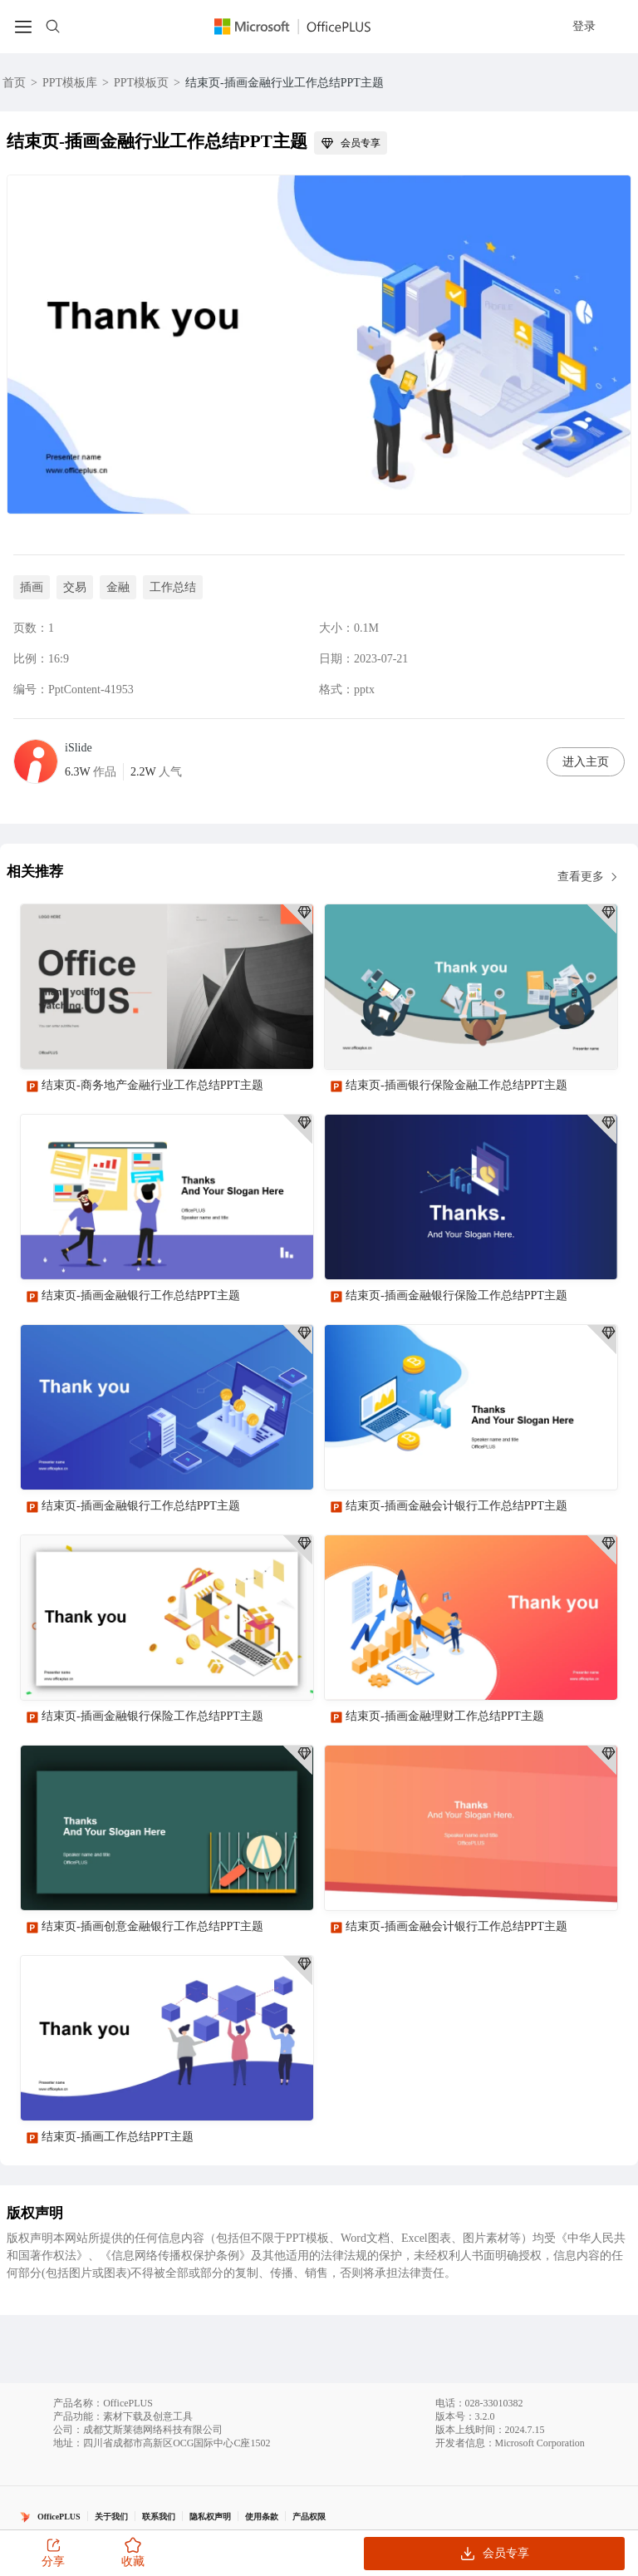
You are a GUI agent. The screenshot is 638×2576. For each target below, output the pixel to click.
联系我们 (158, 2516)
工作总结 (173, 587)
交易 (74, 587)
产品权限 (309, 2516)
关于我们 (111, 2516)
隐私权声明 (210, 2516)
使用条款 (261, 2516)
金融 (118, 587)
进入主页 (585, 762)
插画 (31, 587)
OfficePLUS (59, 2516)
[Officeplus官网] (302, 26)
